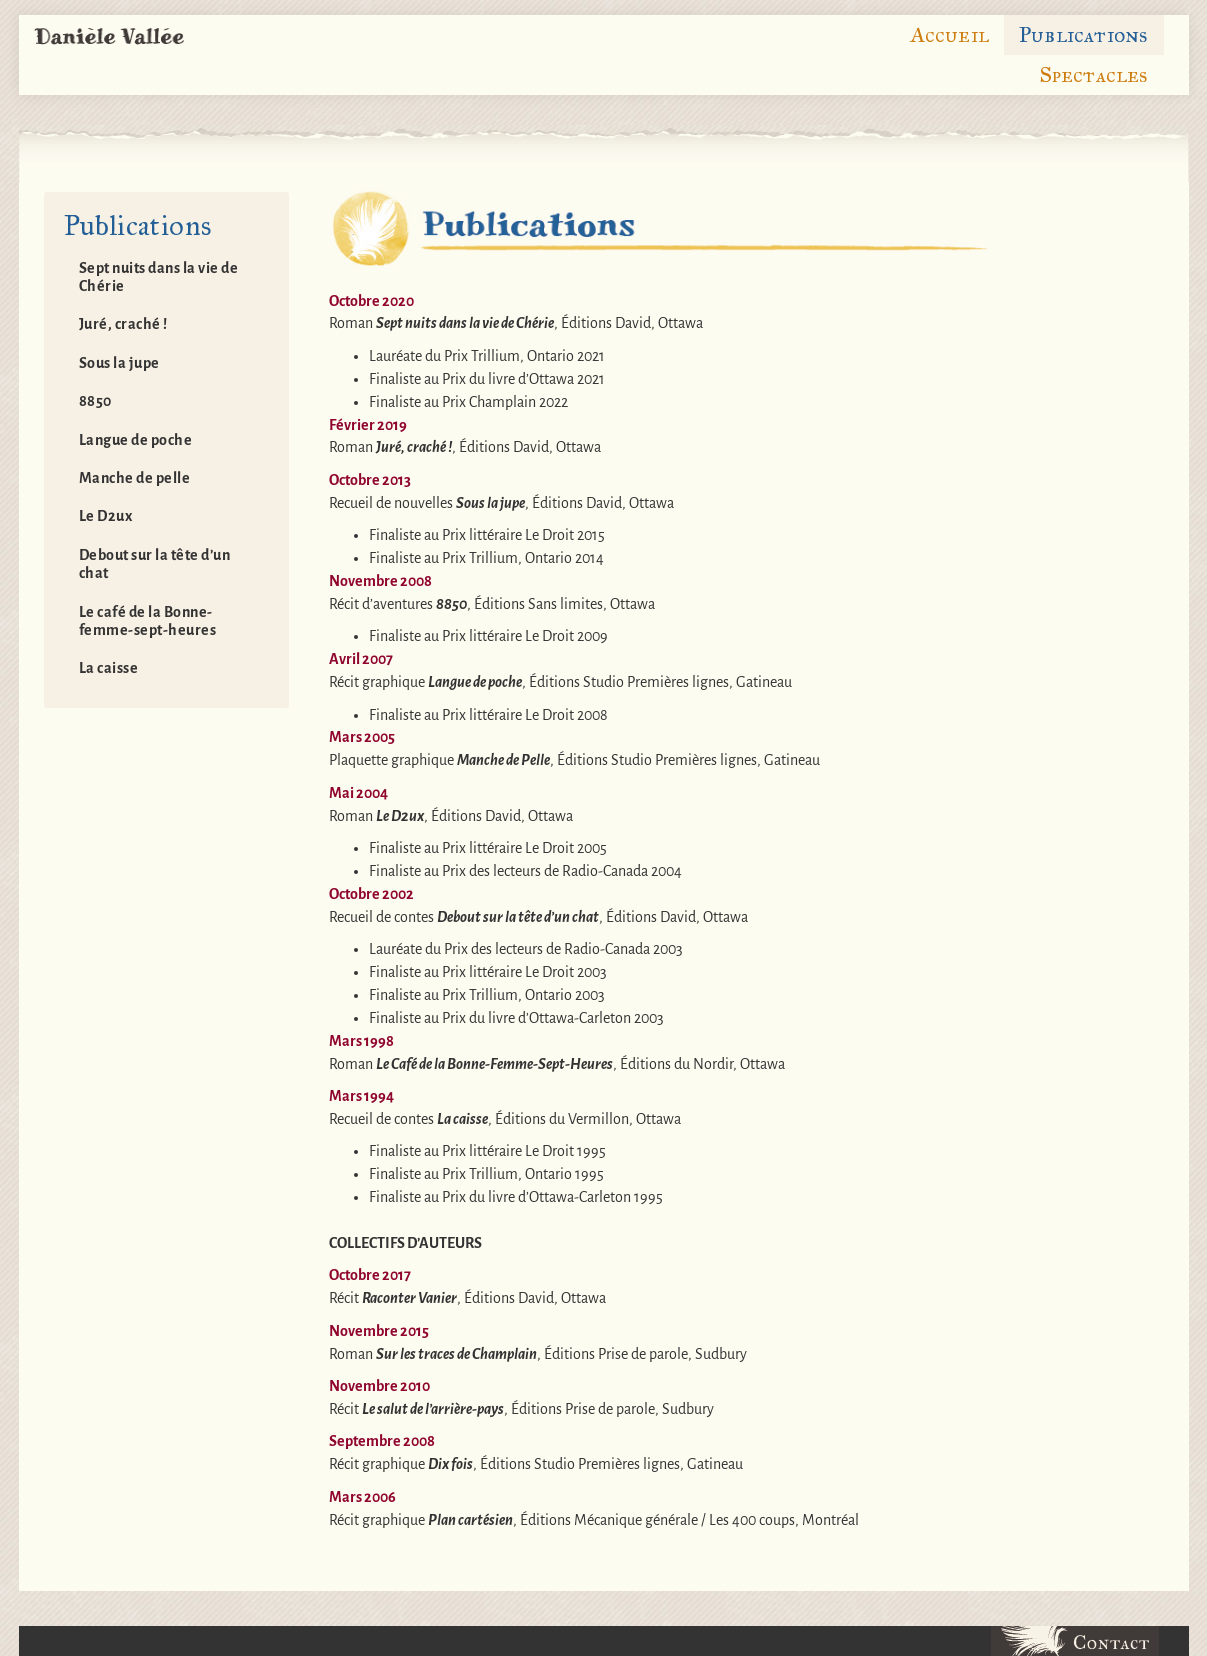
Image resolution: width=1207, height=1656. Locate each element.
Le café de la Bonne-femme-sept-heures (148, 621)
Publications (1083, 34)
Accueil (949, 34)
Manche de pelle (135, 478)
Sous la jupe (119, 363)
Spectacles (1094, 74)
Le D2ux (106, 516)
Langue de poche (136, 440)
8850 (95, 401)
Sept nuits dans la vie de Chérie (159, 277)
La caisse (109, 668)
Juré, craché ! (123, 324)
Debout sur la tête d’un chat (155, 564)
